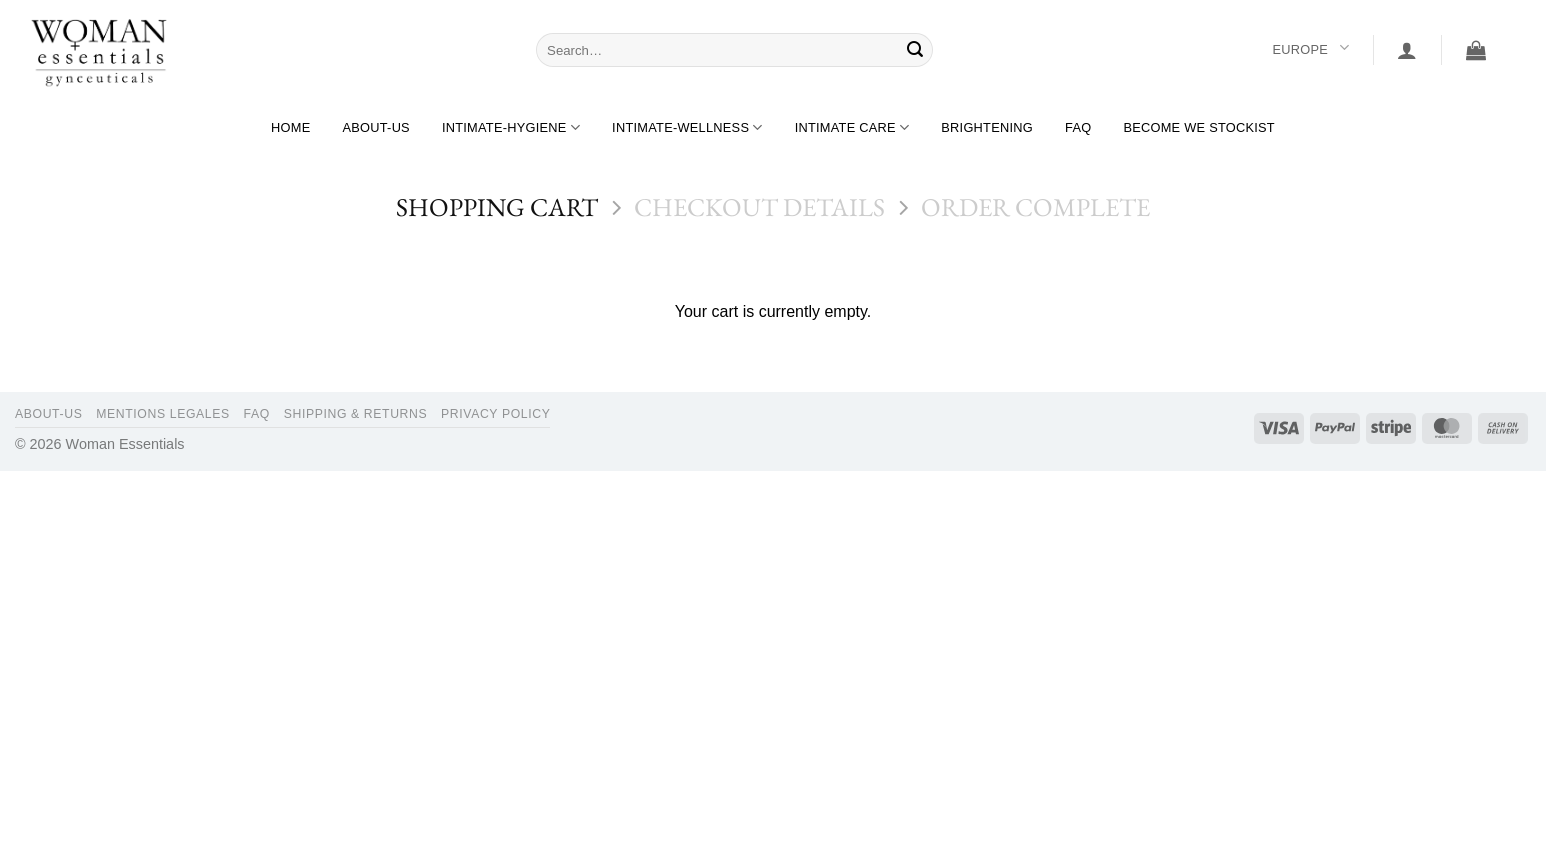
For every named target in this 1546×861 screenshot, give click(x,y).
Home (290, 127)
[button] (1407, 50)
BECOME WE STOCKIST (1199, 127)
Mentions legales (163, 414)
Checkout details (759, 207)
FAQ (1078, 127)
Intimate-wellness (687, 127)
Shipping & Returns (356, 414)
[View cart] (1476, 50)
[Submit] (915, 50)
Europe (1310, 49)
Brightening (987, 127)
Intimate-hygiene (511, 127)
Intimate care (852, 127)
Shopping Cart (497, 207)
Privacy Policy (495, 414)
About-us (375, 127)
